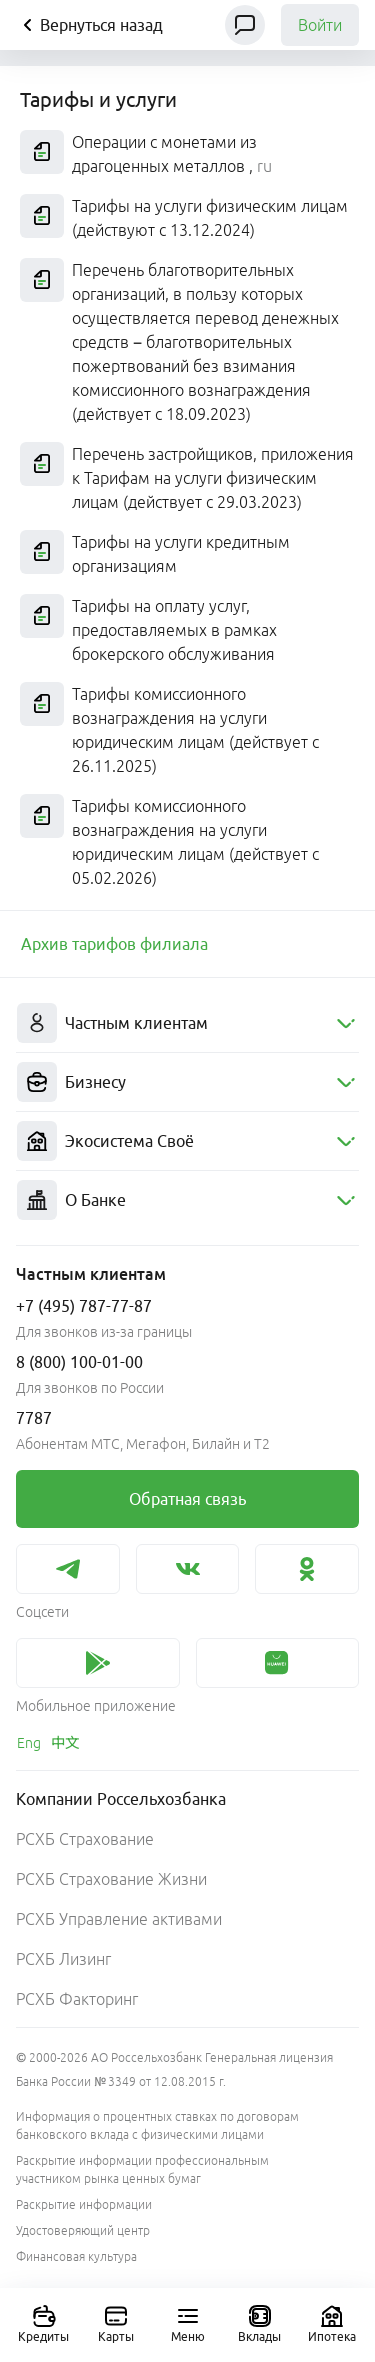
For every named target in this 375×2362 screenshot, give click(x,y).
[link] (187, 944)
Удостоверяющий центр (83, 2230)
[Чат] (245, 25)
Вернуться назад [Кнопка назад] (89, 25)
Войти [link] (320, 25)
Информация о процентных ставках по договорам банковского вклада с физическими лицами (157, 2125)
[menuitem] (187, 1023)
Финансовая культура (76, 2256)
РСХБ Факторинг (77, 1999)
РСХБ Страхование (85, 1839)
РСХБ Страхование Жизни (111, 1879)
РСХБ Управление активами (119, 1919)
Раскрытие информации (84, 2204)
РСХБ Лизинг (63, 1959)
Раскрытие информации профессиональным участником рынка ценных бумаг (142, 2169)
